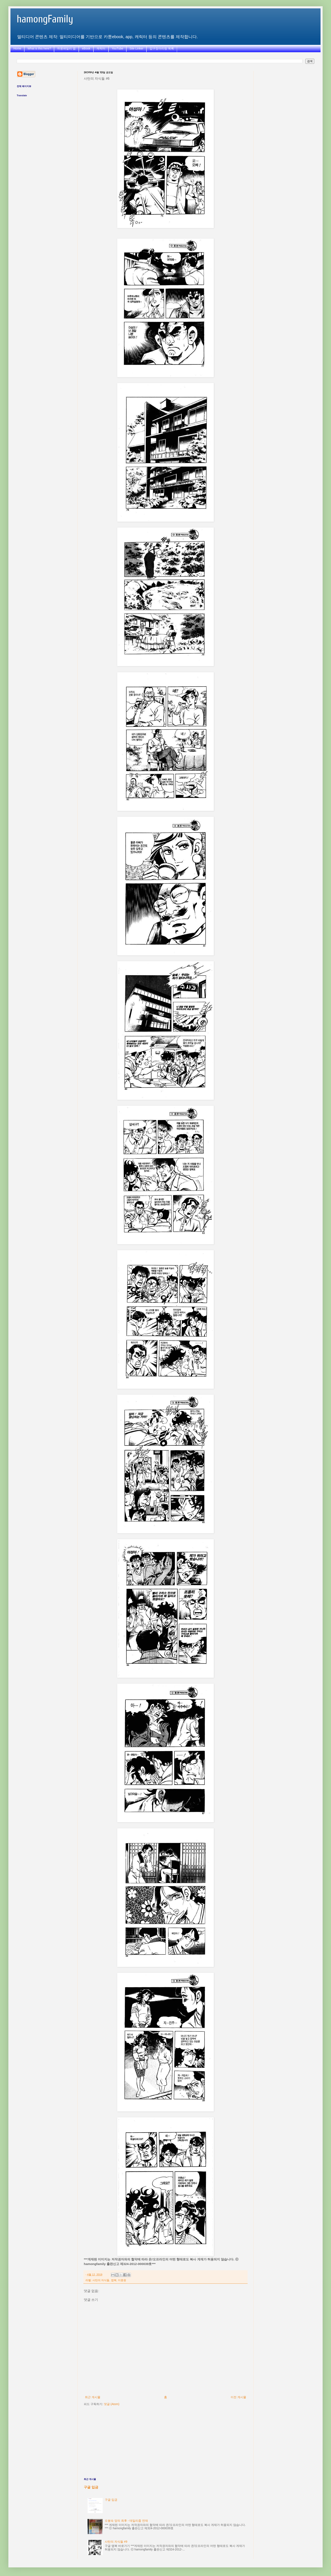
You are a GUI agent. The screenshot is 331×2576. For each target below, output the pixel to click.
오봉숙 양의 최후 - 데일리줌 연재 (126, 2520)
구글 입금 (91, 2487)
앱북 (113, 2280)
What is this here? (39, 48)
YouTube (117, 48)
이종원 (122, 2280)
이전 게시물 (238, 2397)
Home (17, 48)
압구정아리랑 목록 (162, 48)
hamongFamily (45, 19)
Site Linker (136, 48)
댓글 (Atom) (111, 2404)
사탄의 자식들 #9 (116, 2541)
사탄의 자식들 (101, 2280)
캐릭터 (101, 48)
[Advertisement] (165, 2442)
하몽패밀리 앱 (66, 48)
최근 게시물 (92, 2397)
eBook (86, 48)
